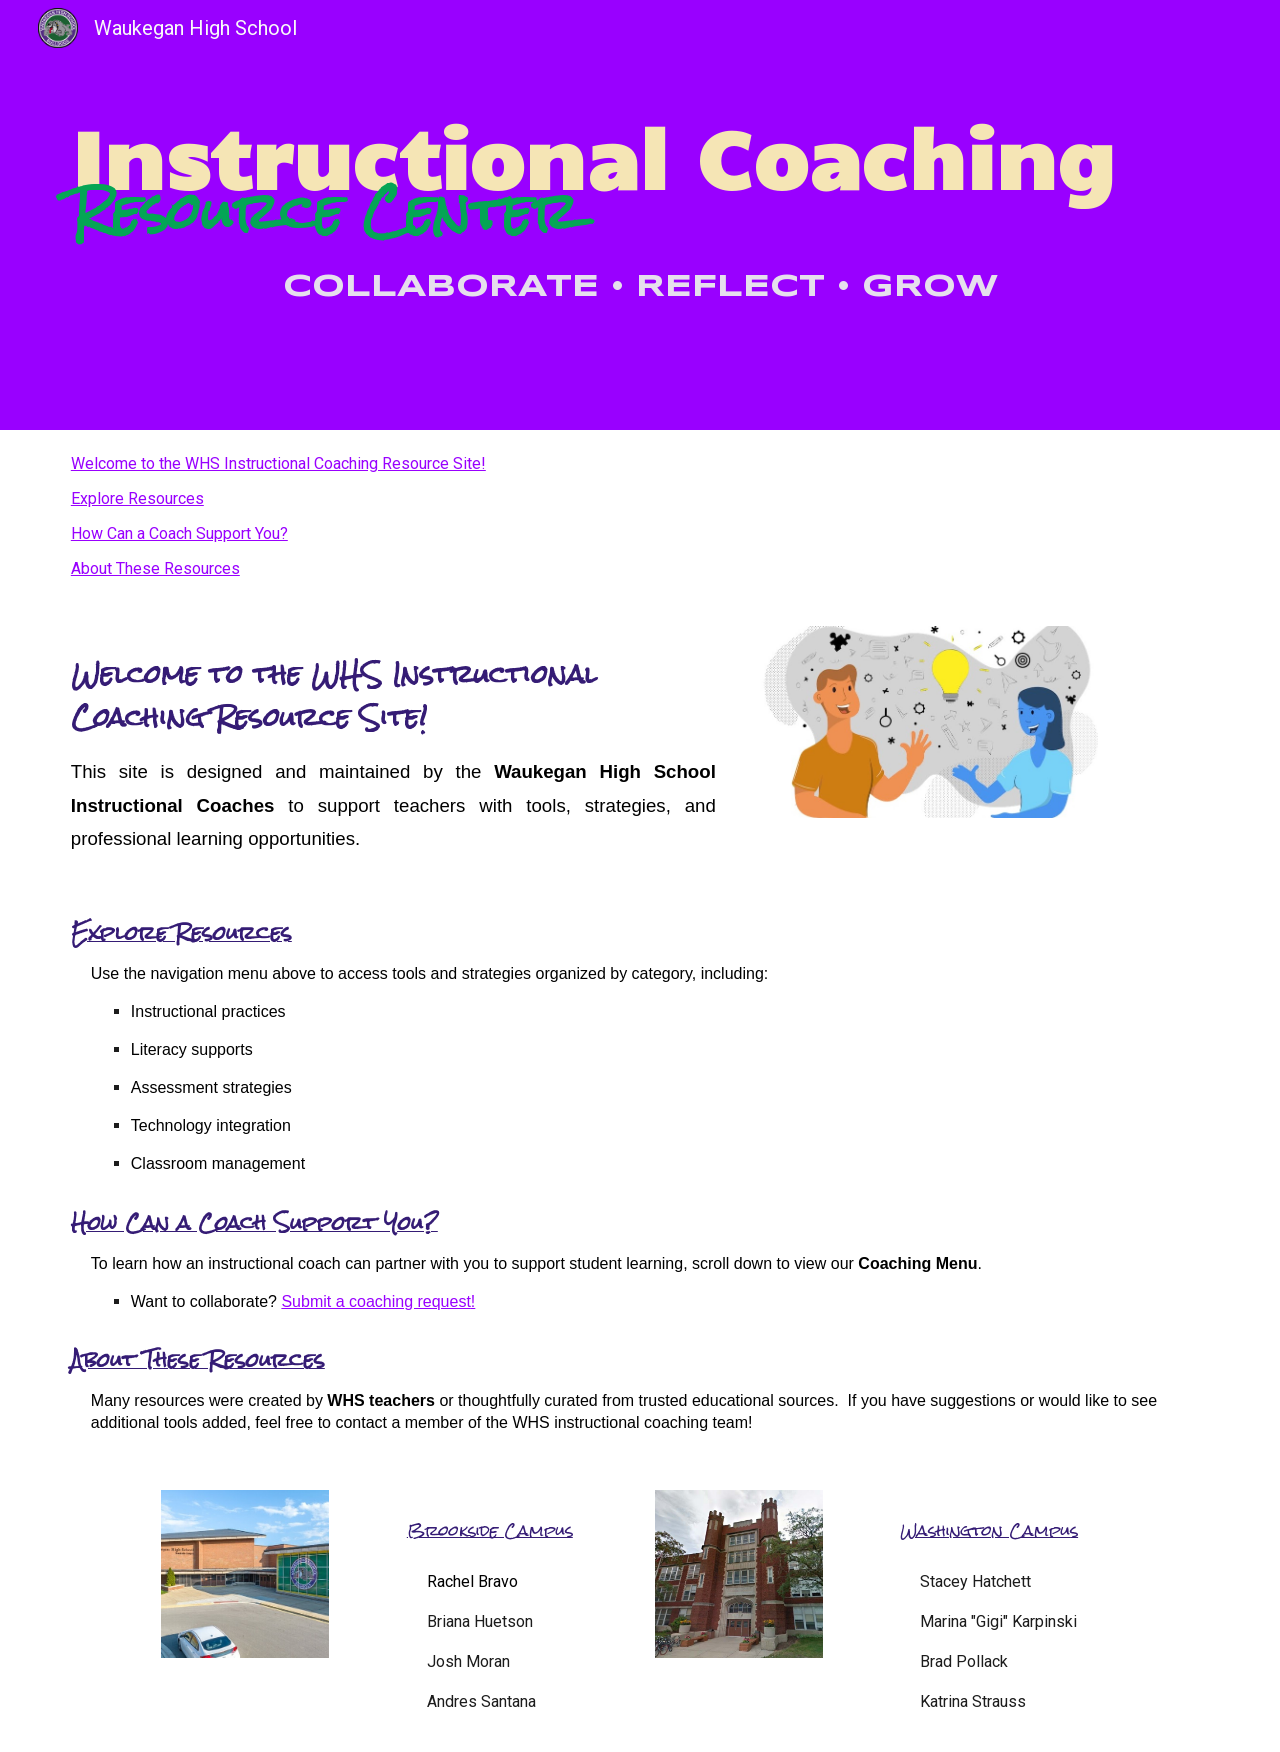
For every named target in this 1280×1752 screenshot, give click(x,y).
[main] (640, 215)
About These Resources (155, 568)
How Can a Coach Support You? (179, 533)
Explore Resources (137, 498)
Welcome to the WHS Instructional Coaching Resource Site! (278, 463)
